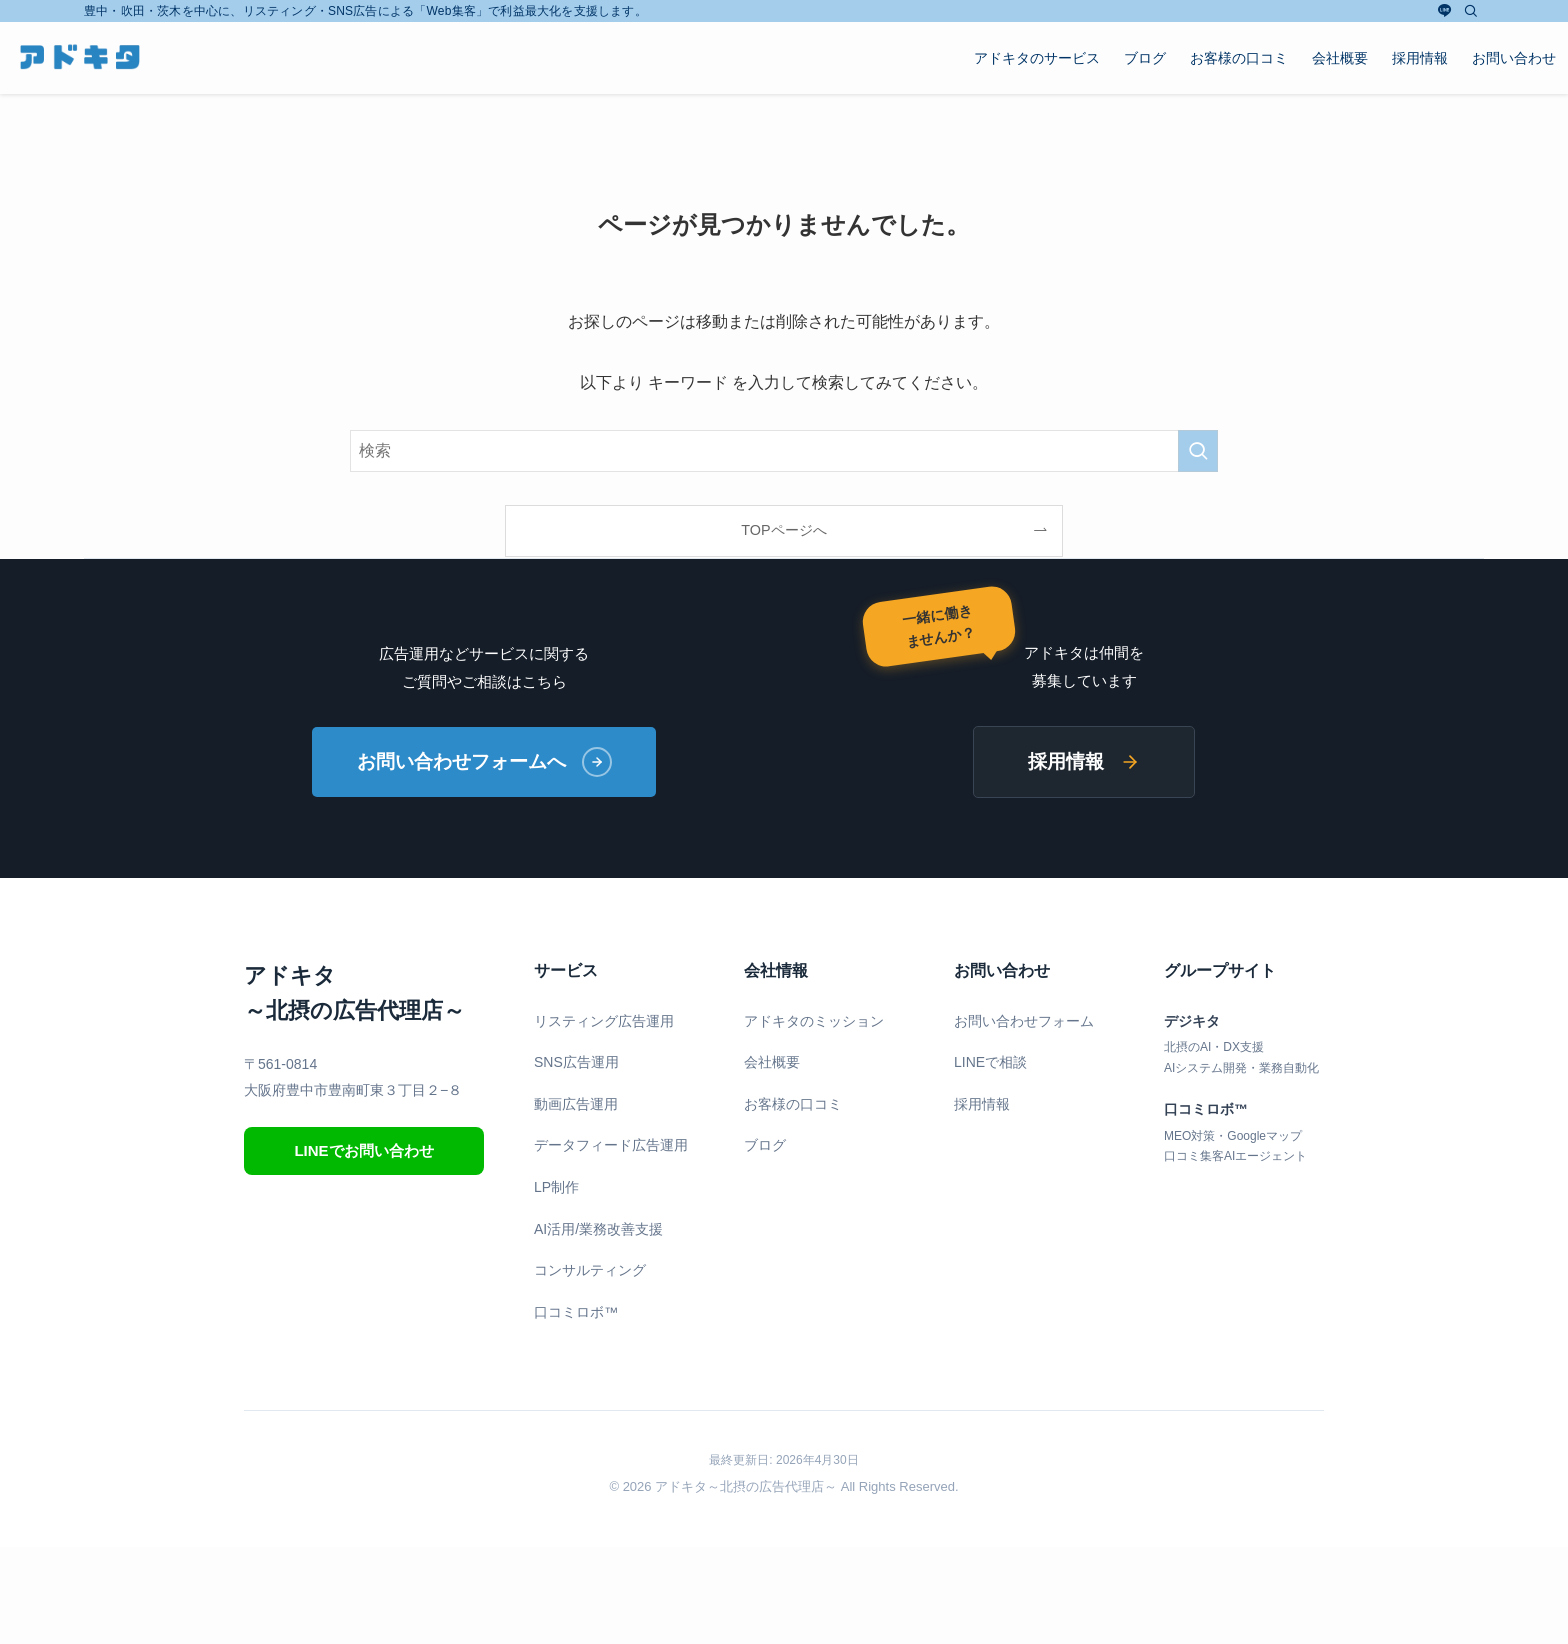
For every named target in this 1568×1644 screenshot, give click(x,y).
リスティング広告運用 (604, 1021)
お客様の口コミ (793, 1104)
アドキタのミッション (814, 1021)
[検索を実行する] (1198, 451)
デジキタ (1192, 1021)
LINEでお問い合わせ (363, 1150)
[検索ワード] (784, 451)
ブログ (765, 1146)
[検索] (1471, 11)
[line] (1445, 11)
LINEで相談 (990, 1062)
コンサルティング (590, 1270)
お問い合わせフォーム (1024, 1021)
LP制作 (556, 1187)
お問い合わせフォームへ (484, 762)
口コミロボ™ (576, 1312)
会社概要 (772, 1062)
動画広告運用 (576, 1104)
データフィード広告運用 (611, 1146)
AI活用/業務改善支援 (598, 1229)
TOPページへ (783, 530)
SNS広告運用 (576, 1062)
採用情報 (1084, 761)
